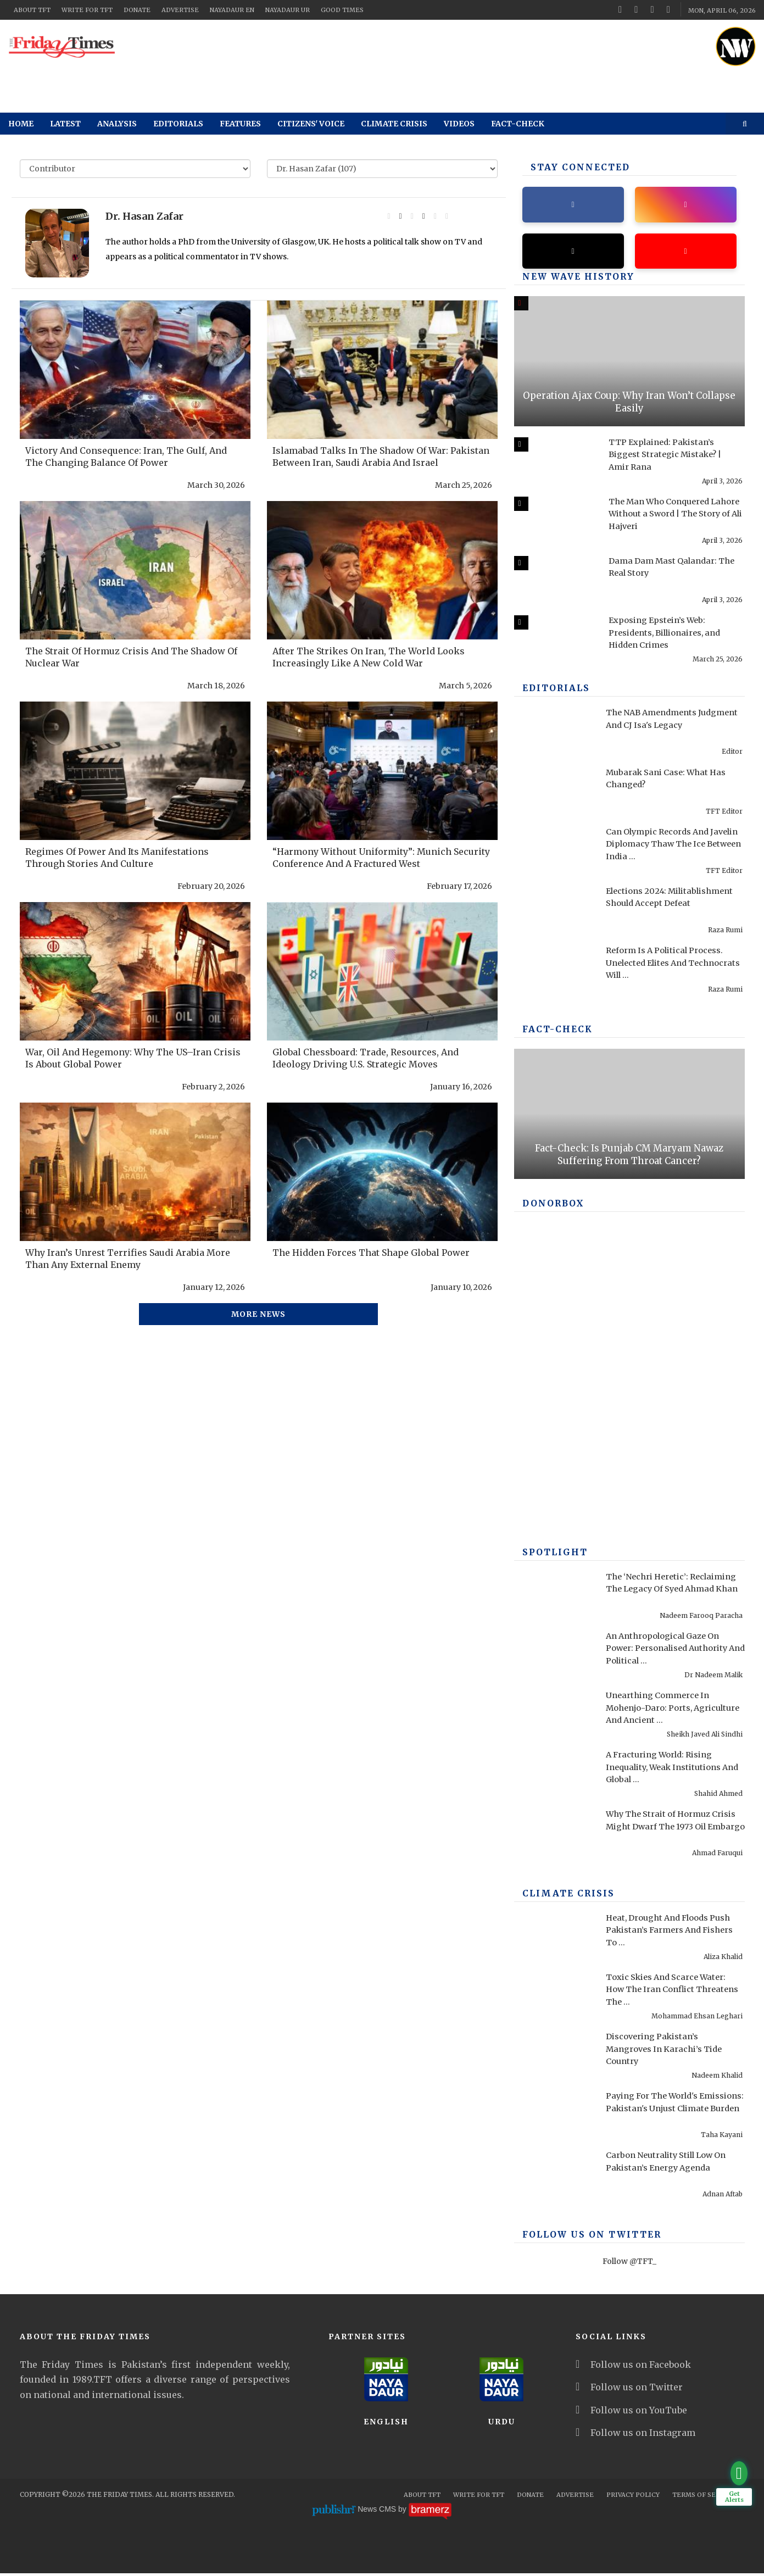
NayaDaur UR (287, 10)
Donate (137, 10)
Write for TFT (87, 10)
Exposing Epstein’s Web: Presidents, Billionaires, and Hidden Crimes (672, 634)
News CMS (378, 2511)
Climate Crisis (394, 124)
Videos (459, 124)
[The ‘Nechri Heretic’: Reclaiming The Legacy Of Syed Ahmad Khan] (554, 1598)
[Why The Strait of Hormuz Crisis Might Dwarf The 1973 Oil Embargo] (554, 1836)
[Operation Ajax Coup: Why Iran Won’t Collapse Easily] (629, 364)
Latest (65, 124)
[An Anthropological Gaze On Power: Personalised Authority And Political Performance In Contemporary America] (554, 1658)
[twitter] (636, 9)
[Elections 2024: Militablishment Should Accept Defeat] (554, 913)
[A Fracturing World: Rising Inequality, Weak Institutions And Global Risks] (554, 1776)
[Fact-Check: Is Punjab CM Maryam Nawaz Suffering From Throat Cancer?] (629, 1116)
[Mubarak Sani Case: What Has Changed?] (554, 794)
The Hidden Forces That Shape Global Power (371, 1252)
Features (240, 124)
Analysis (117, 124)
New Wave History (571, 280)
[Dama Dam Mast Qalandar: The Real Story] (554, 583)
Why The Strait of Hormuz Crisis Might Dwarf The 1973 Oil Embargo (669, 1828)
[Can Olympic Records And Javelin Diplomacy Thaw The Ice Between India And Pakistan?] (554, 854)
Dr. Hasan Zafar (144, 216)
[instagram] (668, 9)
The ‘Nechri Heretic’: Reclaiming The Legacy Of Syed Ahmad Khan (675, 1591)
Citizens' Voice (310, 124)
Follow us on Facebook (633, 2367)
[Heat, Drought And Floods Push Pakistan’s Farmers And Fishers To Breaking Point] (554, 1940)
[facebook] (620, 9)
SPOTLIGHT (551, 1555)
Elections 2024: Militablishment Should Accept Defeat (652, 905)
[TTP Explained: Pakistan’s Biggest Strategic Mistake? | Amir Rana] (554, 464)
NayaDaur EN (232, 10)
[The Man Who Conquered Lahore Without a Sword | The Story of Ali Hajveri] (554, 523)
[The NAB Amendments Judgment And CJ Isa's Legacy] (554, 734)
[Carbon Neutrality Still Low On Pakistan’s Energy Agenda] (554, 2177)
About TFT (32, 10)
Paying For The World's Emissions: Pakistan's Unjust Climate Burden (670, 2110)
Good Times (342, 10)
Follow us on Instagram (635, 2435)
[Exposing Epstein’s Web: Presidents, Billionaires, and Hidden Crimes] (554, 642)
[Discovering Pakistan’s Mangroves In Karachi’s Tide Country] (554, 2058)
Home (21, 124)
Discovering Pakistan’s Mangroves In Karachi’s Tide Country (670, 2050)
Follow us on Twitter (629, 2389)
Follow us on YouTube (631, 2412)
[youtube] (652, 9)
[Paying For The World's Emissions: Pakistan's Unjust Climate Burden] (554, 2118)
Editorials (178, 124)
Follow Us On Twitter (583, 2238)
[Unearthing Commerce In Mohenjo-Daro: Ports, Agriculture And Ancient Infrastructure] (554, 1717)
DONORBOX (550, 1206)
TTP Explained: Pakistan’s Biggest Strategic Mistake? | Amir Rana (671, 456)
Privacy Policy (633, 2497)
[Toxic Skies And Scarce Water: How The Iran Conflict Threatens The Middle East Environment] (554, 1999)
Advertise (180, 10)
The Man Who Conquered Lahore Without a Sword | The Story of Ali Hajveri (675, 515)
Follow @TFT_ (629, 2264)
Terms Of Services (705, 2497)
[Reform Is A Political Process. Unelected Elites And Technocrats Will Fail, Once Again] (554, 972)
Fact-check (517, 124)
